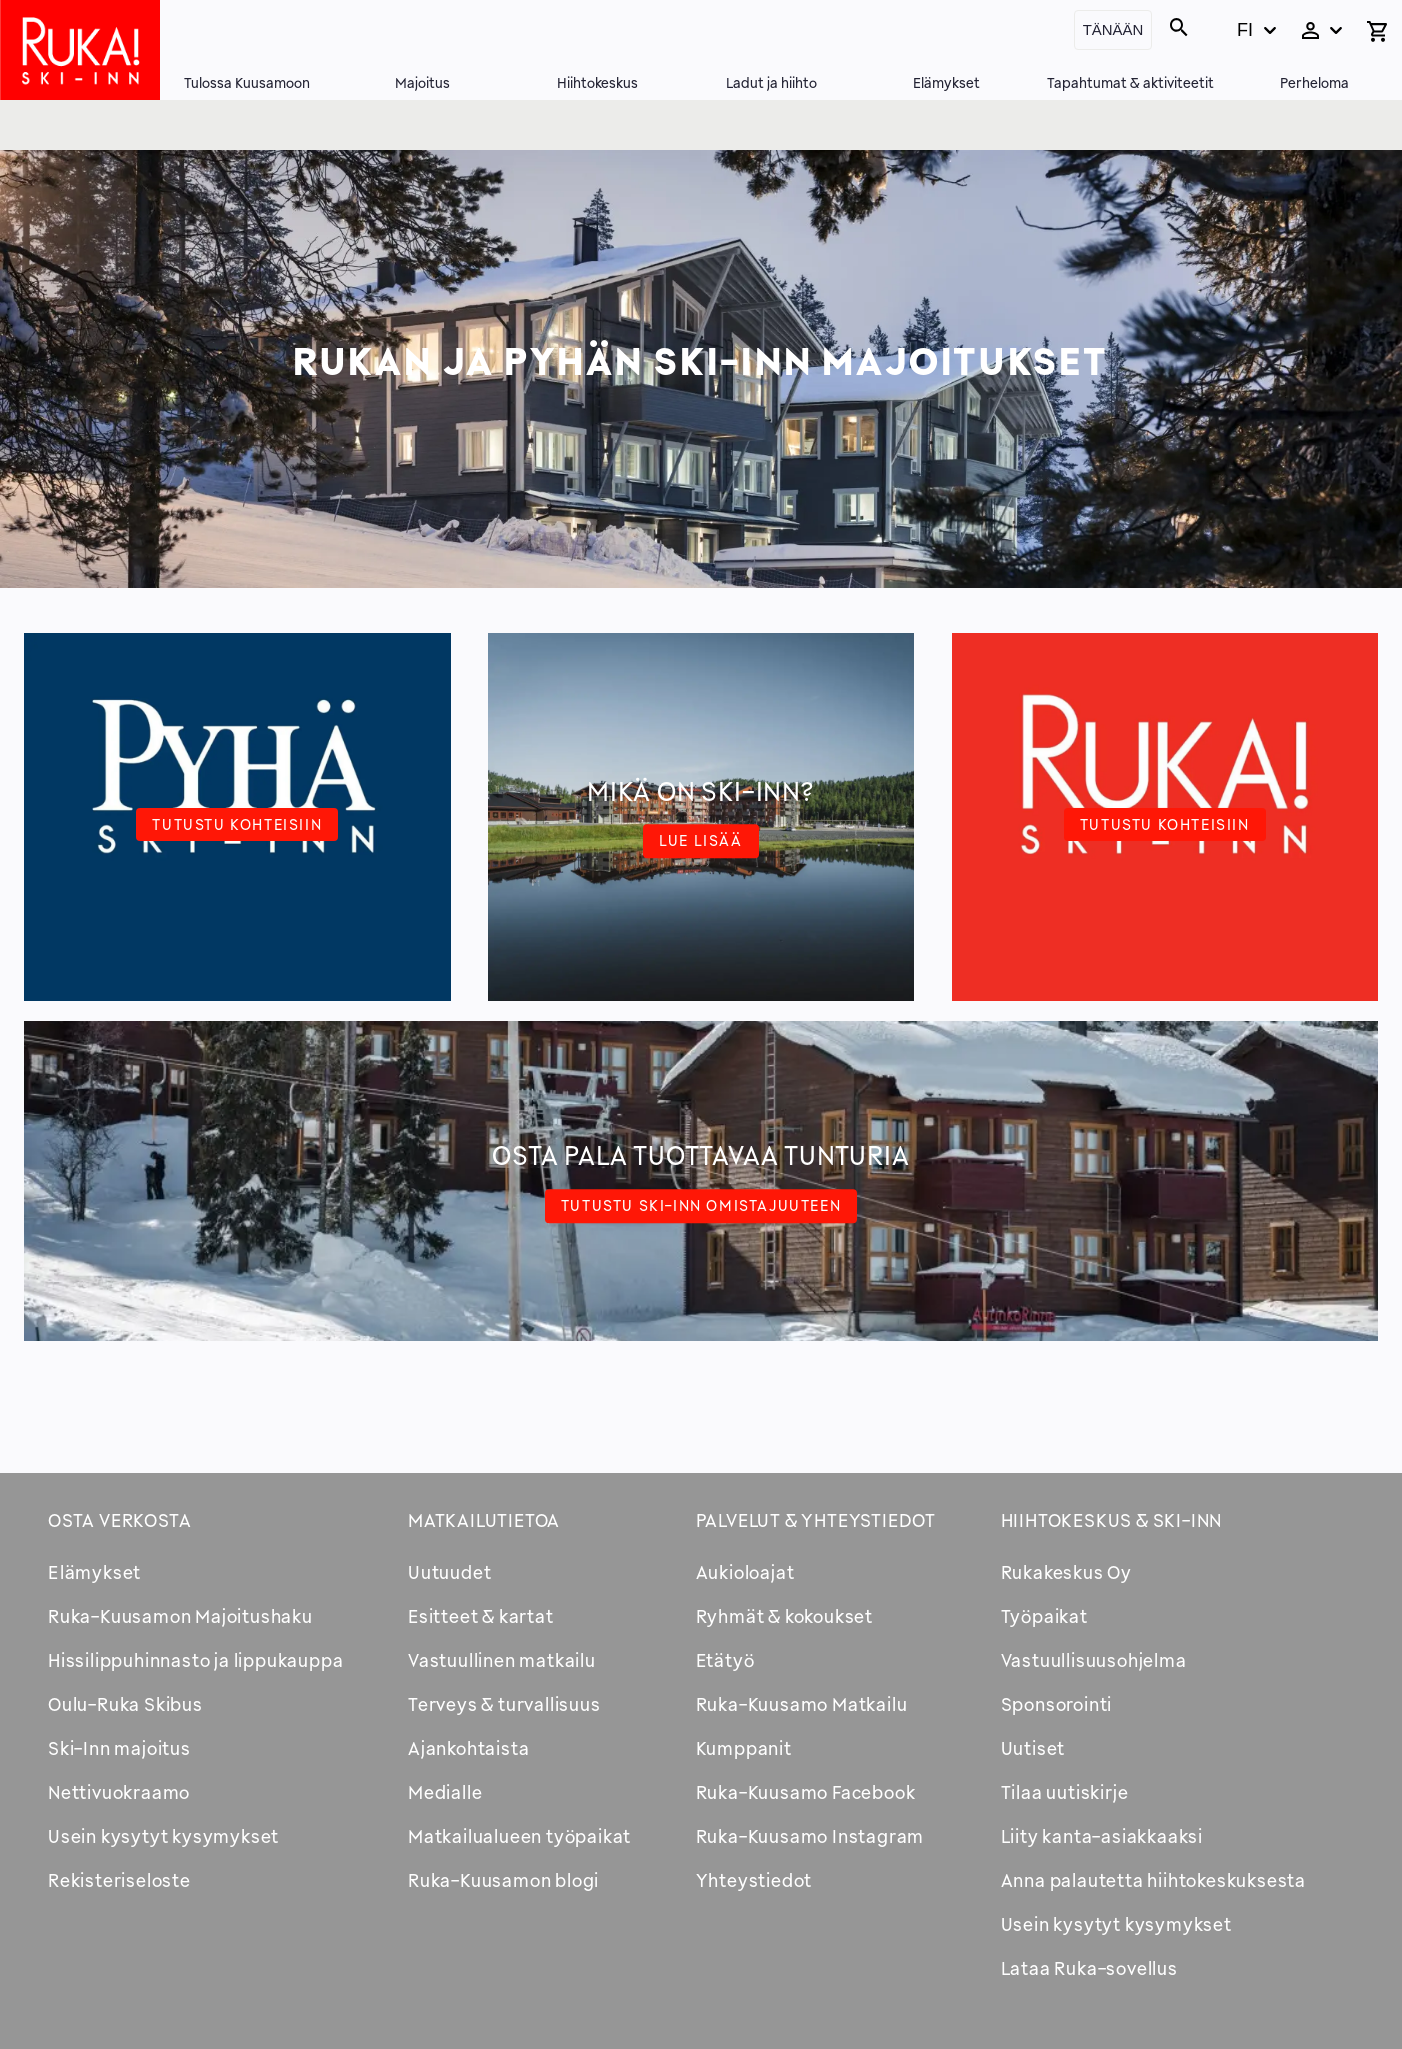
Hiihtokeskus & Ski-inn (1112, 1520)
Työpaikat (1044, 1616)
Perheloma (1314, 82)
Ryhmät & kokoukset (784, 1616)
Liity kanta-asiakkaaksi (1102, 1836)
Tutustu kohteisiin (237, 824)
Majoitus (422, 82)
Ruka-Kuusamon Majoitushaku (180, 1616)
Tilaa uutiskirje (1065, 1792)
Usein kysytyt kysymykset (163, 1836)
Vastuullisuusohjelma (1094, 1660)
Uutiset (1033, 1748)
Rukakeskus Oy (1066, 1572)
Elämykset (946, 82)
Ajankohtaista (468, 1748)
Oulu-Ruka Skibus (125, 1704)
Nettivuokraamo (119, 1792)
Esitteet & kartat (481, 1616)
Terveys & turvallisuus (504, 1704)
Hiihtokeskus (597, 82)
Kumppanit (744, 1748)
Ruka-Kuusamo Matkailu (802, 1704)
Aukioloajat (745, 1572)
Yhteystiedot (754, 1880)
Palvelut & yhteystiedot (816, 1520)
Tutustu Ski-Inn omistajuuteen (701, 1205)
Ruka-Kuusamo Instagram (810, 1836)
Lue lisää (700, 840)
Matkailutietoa (484, 1520)
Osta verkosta (119, 1520)
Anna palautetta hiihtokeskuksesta (1153, 1880)
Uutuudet (449, 1572)
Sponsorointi (1057, 1704)
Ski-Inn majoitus (119, 1748)
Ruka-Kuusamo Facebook (806, 1792)
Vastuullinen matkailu (502, 1660)
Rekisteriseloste (119, 1880)
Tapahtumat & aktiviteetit (1130, 82)
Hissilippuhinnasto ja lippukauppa (195, 1660)
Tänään (1113, 29)
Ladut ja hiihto (771, 82)
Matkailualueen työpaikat (519, 1836)
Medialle (445, 1792)
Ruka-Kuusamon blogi (503, 1880)
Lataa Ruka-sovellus (1089, 1968)
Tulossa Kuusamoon (247, 82)
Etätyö (725, 1660)
